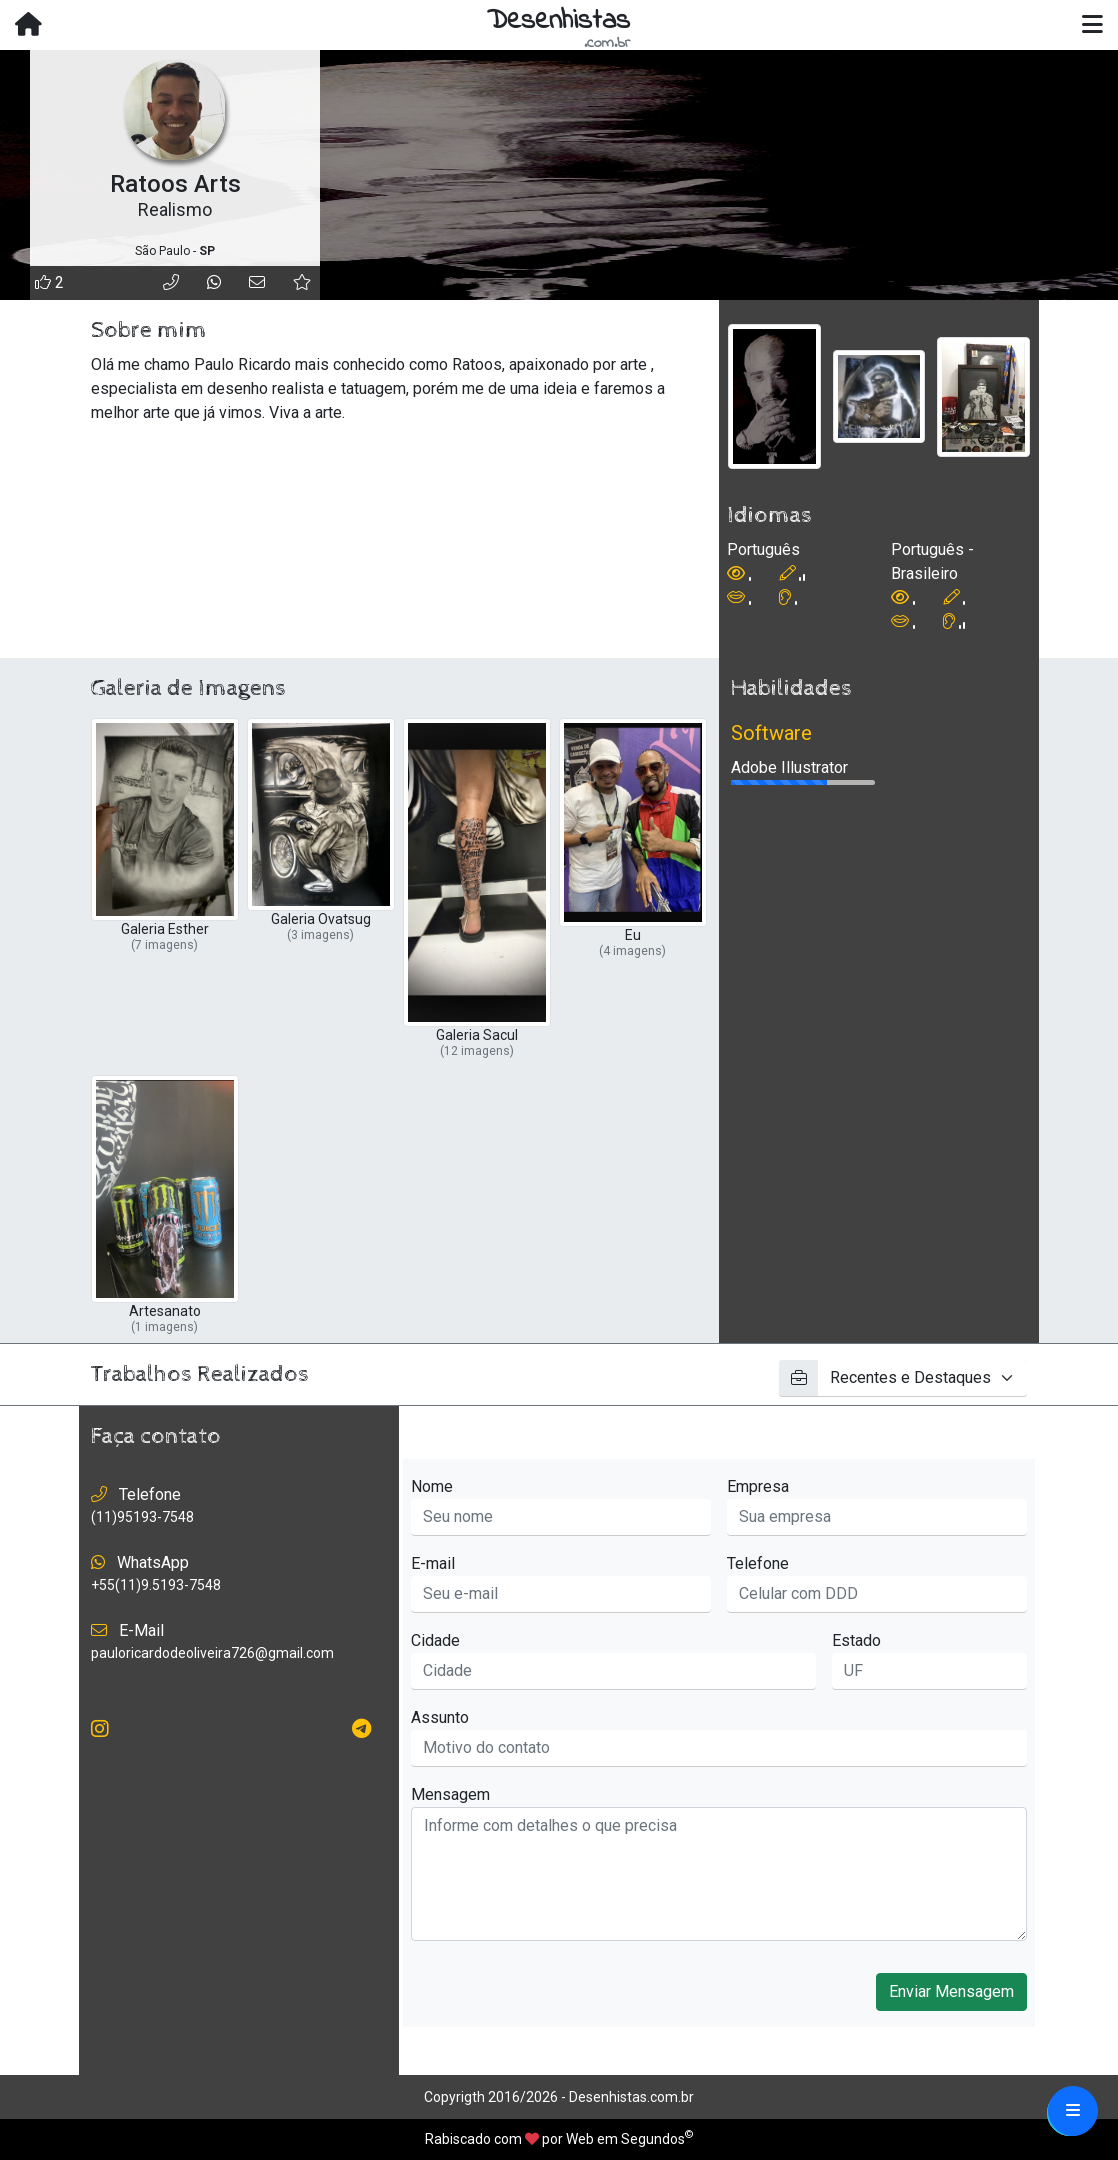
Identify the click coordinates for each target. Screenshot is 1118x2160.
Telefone (758, 1563)
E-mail (433, 1563)
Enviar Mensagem (951, 1991)
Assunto (440, 1717)
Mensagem (450, 1794)
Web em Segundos (625, 2139)
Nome (432, 1486)
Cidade (435, 1640)
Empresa (758, 1486)
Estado (856, 1640)
